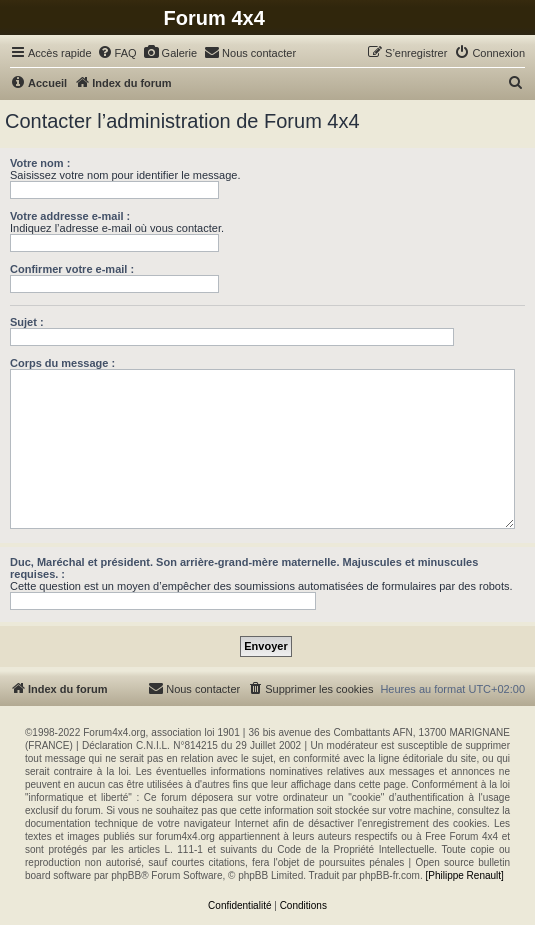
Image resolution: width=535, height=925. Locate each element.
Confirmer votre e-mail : (72, 269)
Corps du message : (62, 363)
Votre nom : (40, 163)
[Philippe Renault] (464, 875)
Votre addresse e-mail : (70, 216)
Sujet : (27, 322)
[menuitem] (117, 53)
